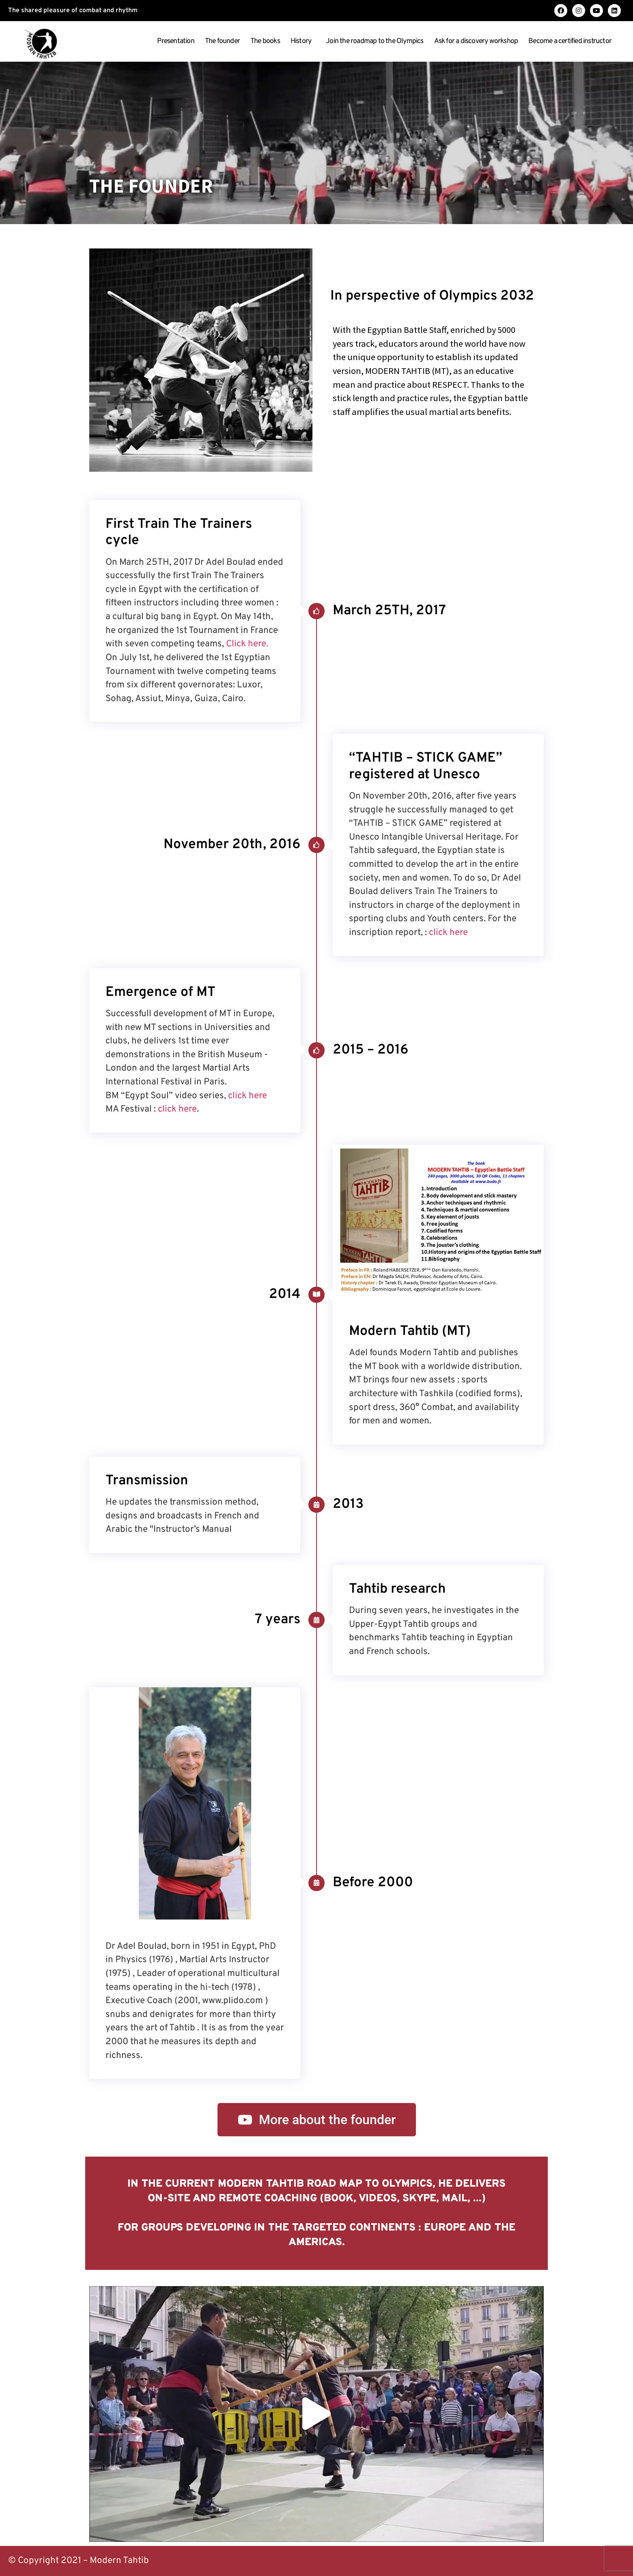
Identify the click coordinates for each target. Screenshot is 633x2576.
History (303, 41)
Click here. (247, 644)
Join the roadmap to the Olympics (374, 41)
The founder (222, 41)
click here (448, 933)
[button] (316, 2414)
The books (265, 41)
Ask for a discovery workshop (476, 41)
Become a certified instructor (572, 41)
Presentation (175, 41)
